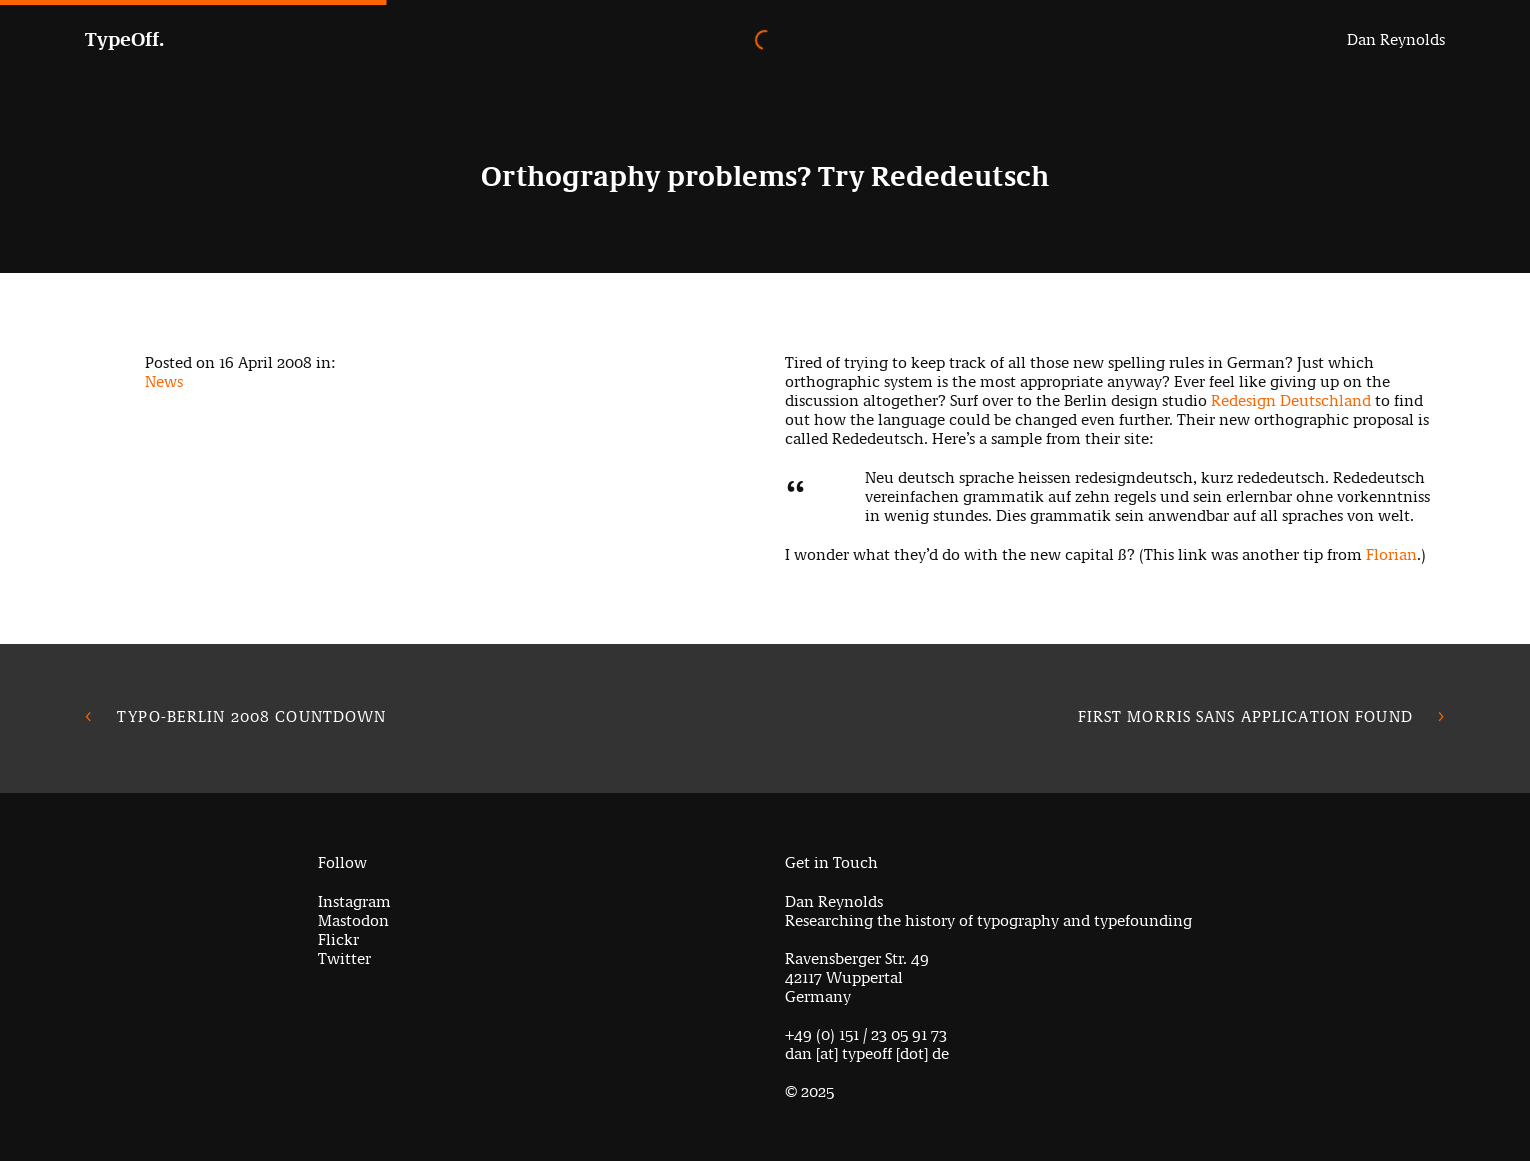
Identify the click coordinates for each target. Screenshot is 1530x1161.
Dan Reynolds (1396, 39)
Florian (1391, 554)
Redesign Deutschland (1291, 400)
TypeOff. (124, 39)
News (164, 381)
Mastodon (353, 920)
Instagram (354, 901)
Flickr (338, 939)
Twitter (344, 958)
